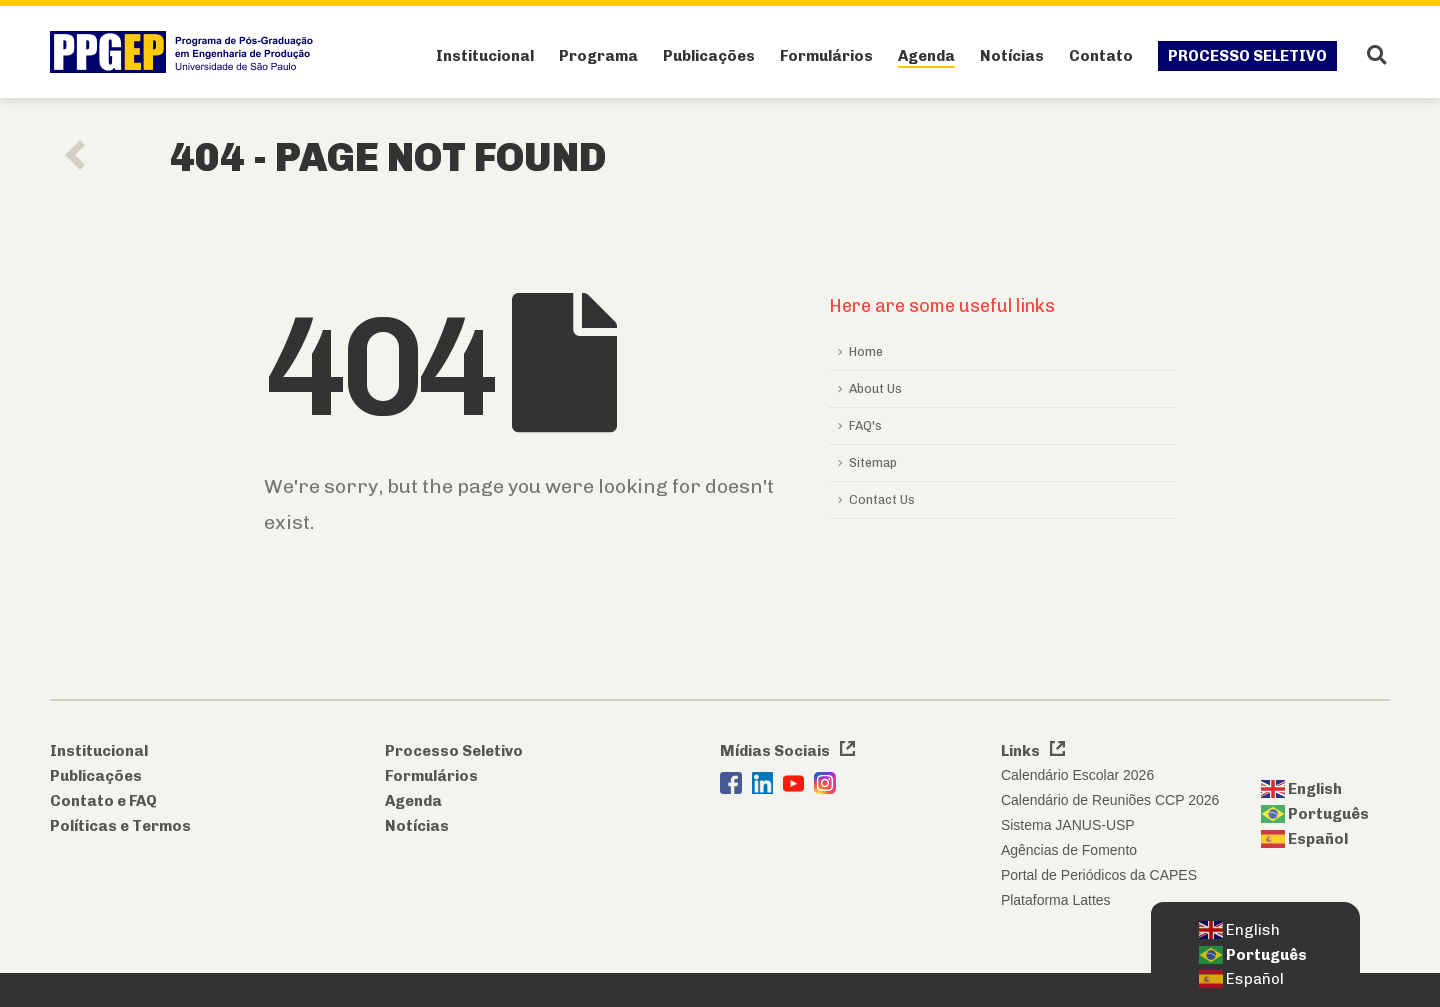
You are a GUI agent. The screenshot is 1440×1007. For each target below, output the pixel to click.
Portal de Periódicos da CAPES (1099, 875)
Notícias (1012, 56)
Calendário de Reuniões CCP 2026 (1110, 800)
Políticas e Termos (120, 826)
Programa (598, 56)
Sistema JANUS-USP (1068, 825)
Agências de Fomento (1069, 850)
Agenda (926, 56)
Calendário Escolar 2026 (1077, 775)
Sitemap (873, 462)
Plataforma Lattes (1056, 900)
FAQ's (865, 425)
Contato (1101, 56)
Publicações (709, 56)
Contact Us (882, 499)
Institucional (485, 56)
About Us (875, 388)
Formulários (826, 56)
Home (866, 351)
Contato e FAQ (103, 801)
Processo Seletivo (1247, 56)
